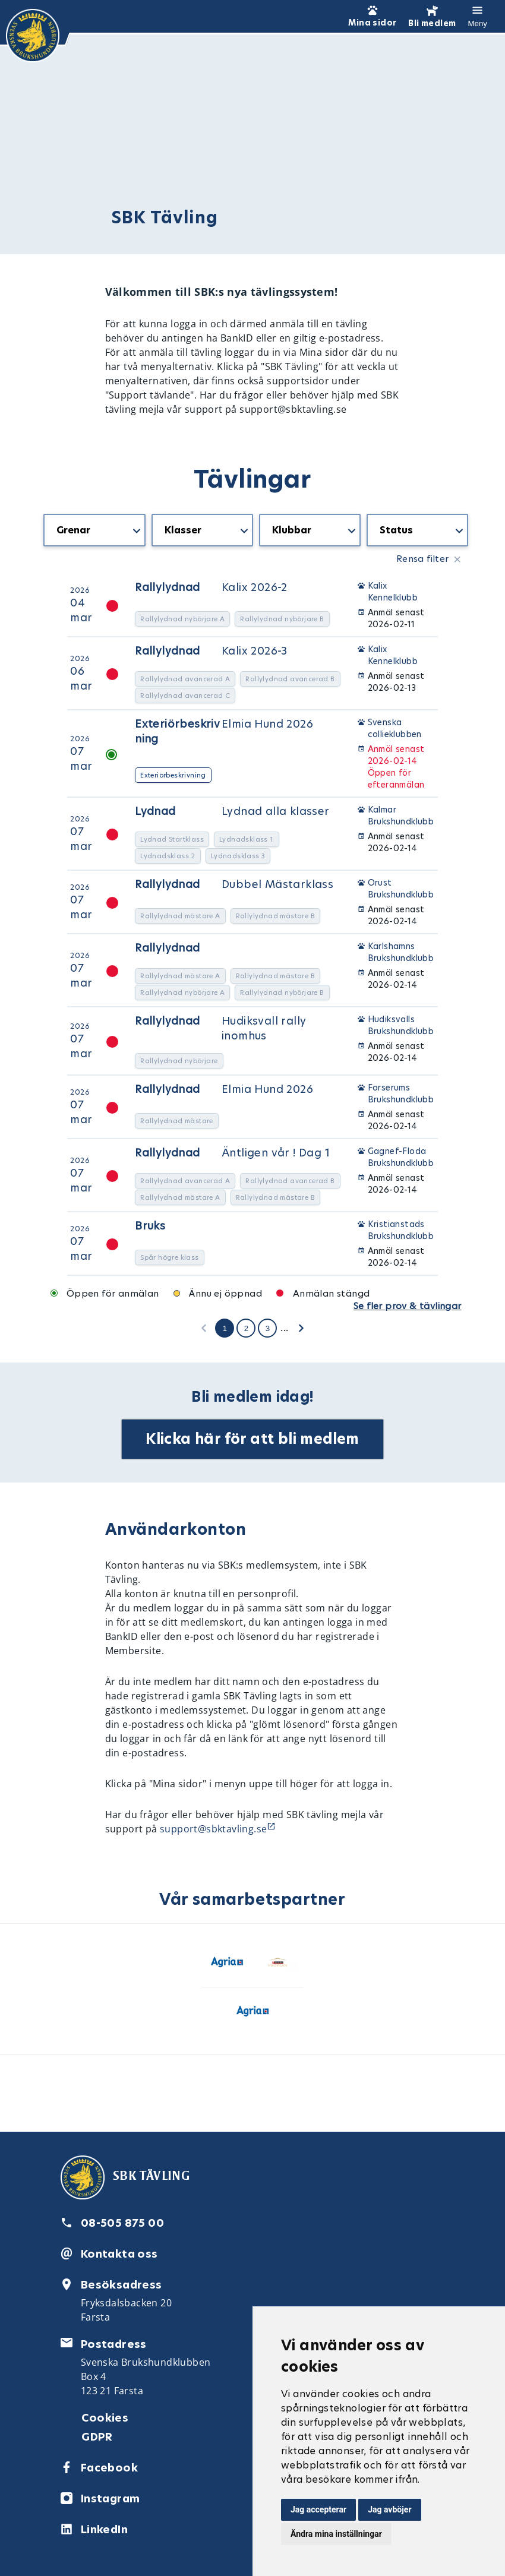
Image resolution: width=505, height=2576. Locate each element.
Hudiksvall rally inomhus (264, 1028)
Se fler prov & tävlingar (408, 1306)
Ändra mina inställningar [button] (336, 2534)
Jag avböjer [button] (389, 2509)
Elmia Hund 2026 (267, 723)
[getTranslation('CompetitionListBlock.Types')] (94, 530)
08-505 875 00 (122, 2222)
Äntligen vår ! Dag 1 (276, 1152)
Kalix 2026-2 (255, 587)
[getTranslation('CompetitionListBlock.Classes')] (202, 530)
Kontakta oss (119, 2253)
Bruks (150, 1225)
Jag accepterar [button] (318, 2509)
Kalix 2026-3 (255, 650)
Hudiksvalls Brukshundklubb (401, 1025)
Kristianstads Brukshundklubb (401, 1230)
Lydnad (155, 811)
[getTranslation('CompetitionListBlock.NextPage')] (301, 1327)
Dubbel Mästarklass (277, 884)
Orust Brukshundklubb (401, 888)
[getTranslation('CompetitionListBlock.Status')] (417, 530)
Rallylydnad (167, 587)
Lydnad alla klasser (276, 811)
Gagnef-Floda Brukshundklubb (401, 1157)
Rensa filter (422, 558)
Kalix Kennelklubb (393, 591)
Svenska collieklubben (395, 728)
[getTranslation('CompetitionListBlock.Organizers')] (310, 530)
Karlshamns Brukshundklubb (401, 952)
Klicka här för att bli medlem (252, 1439)
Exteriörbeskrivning (177, 731)
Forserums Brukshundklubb (401, 1093)
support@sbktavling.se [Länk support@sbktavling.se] (213, 1828)
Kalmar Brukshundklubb (401, 815)
